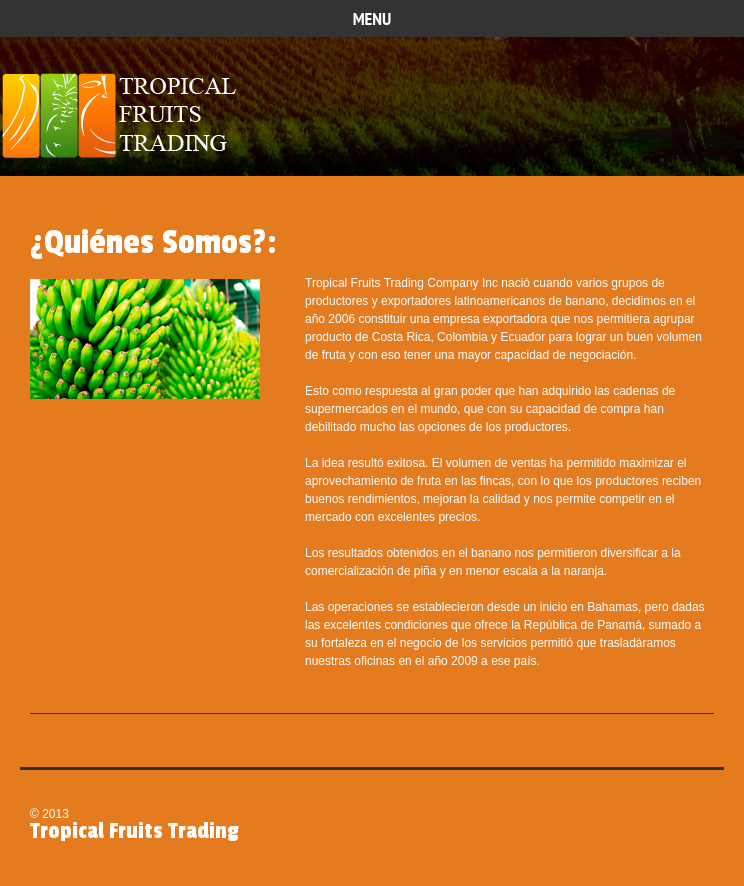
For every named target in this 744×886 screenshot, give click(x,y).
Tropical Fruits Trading (125, 117)
